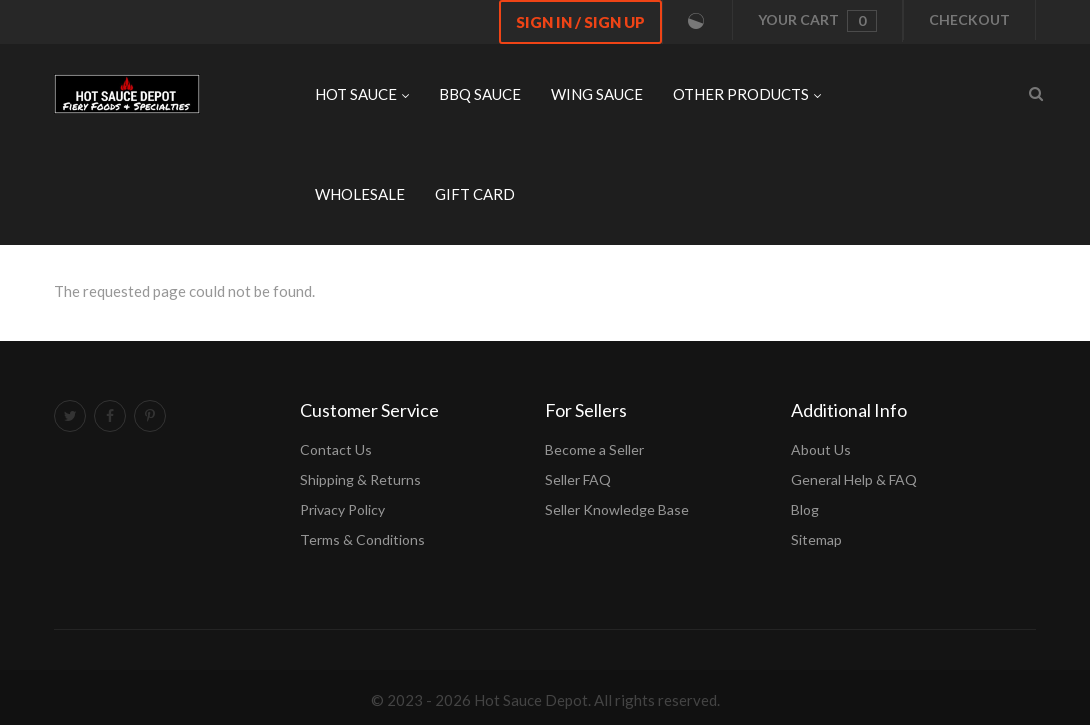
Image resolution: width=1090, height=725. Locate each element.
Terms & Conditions (362, 539)
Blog (805, 509)
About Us (821, 449)
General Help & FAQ (854, 479)
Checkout (969, 19)
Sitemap (816, 539)
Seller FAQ (578, 479)
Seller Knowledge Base (617, 509)
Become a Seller (594, 449)
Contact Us (336, 449)
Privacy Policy (342, 509)
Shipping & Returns (360, 479)
